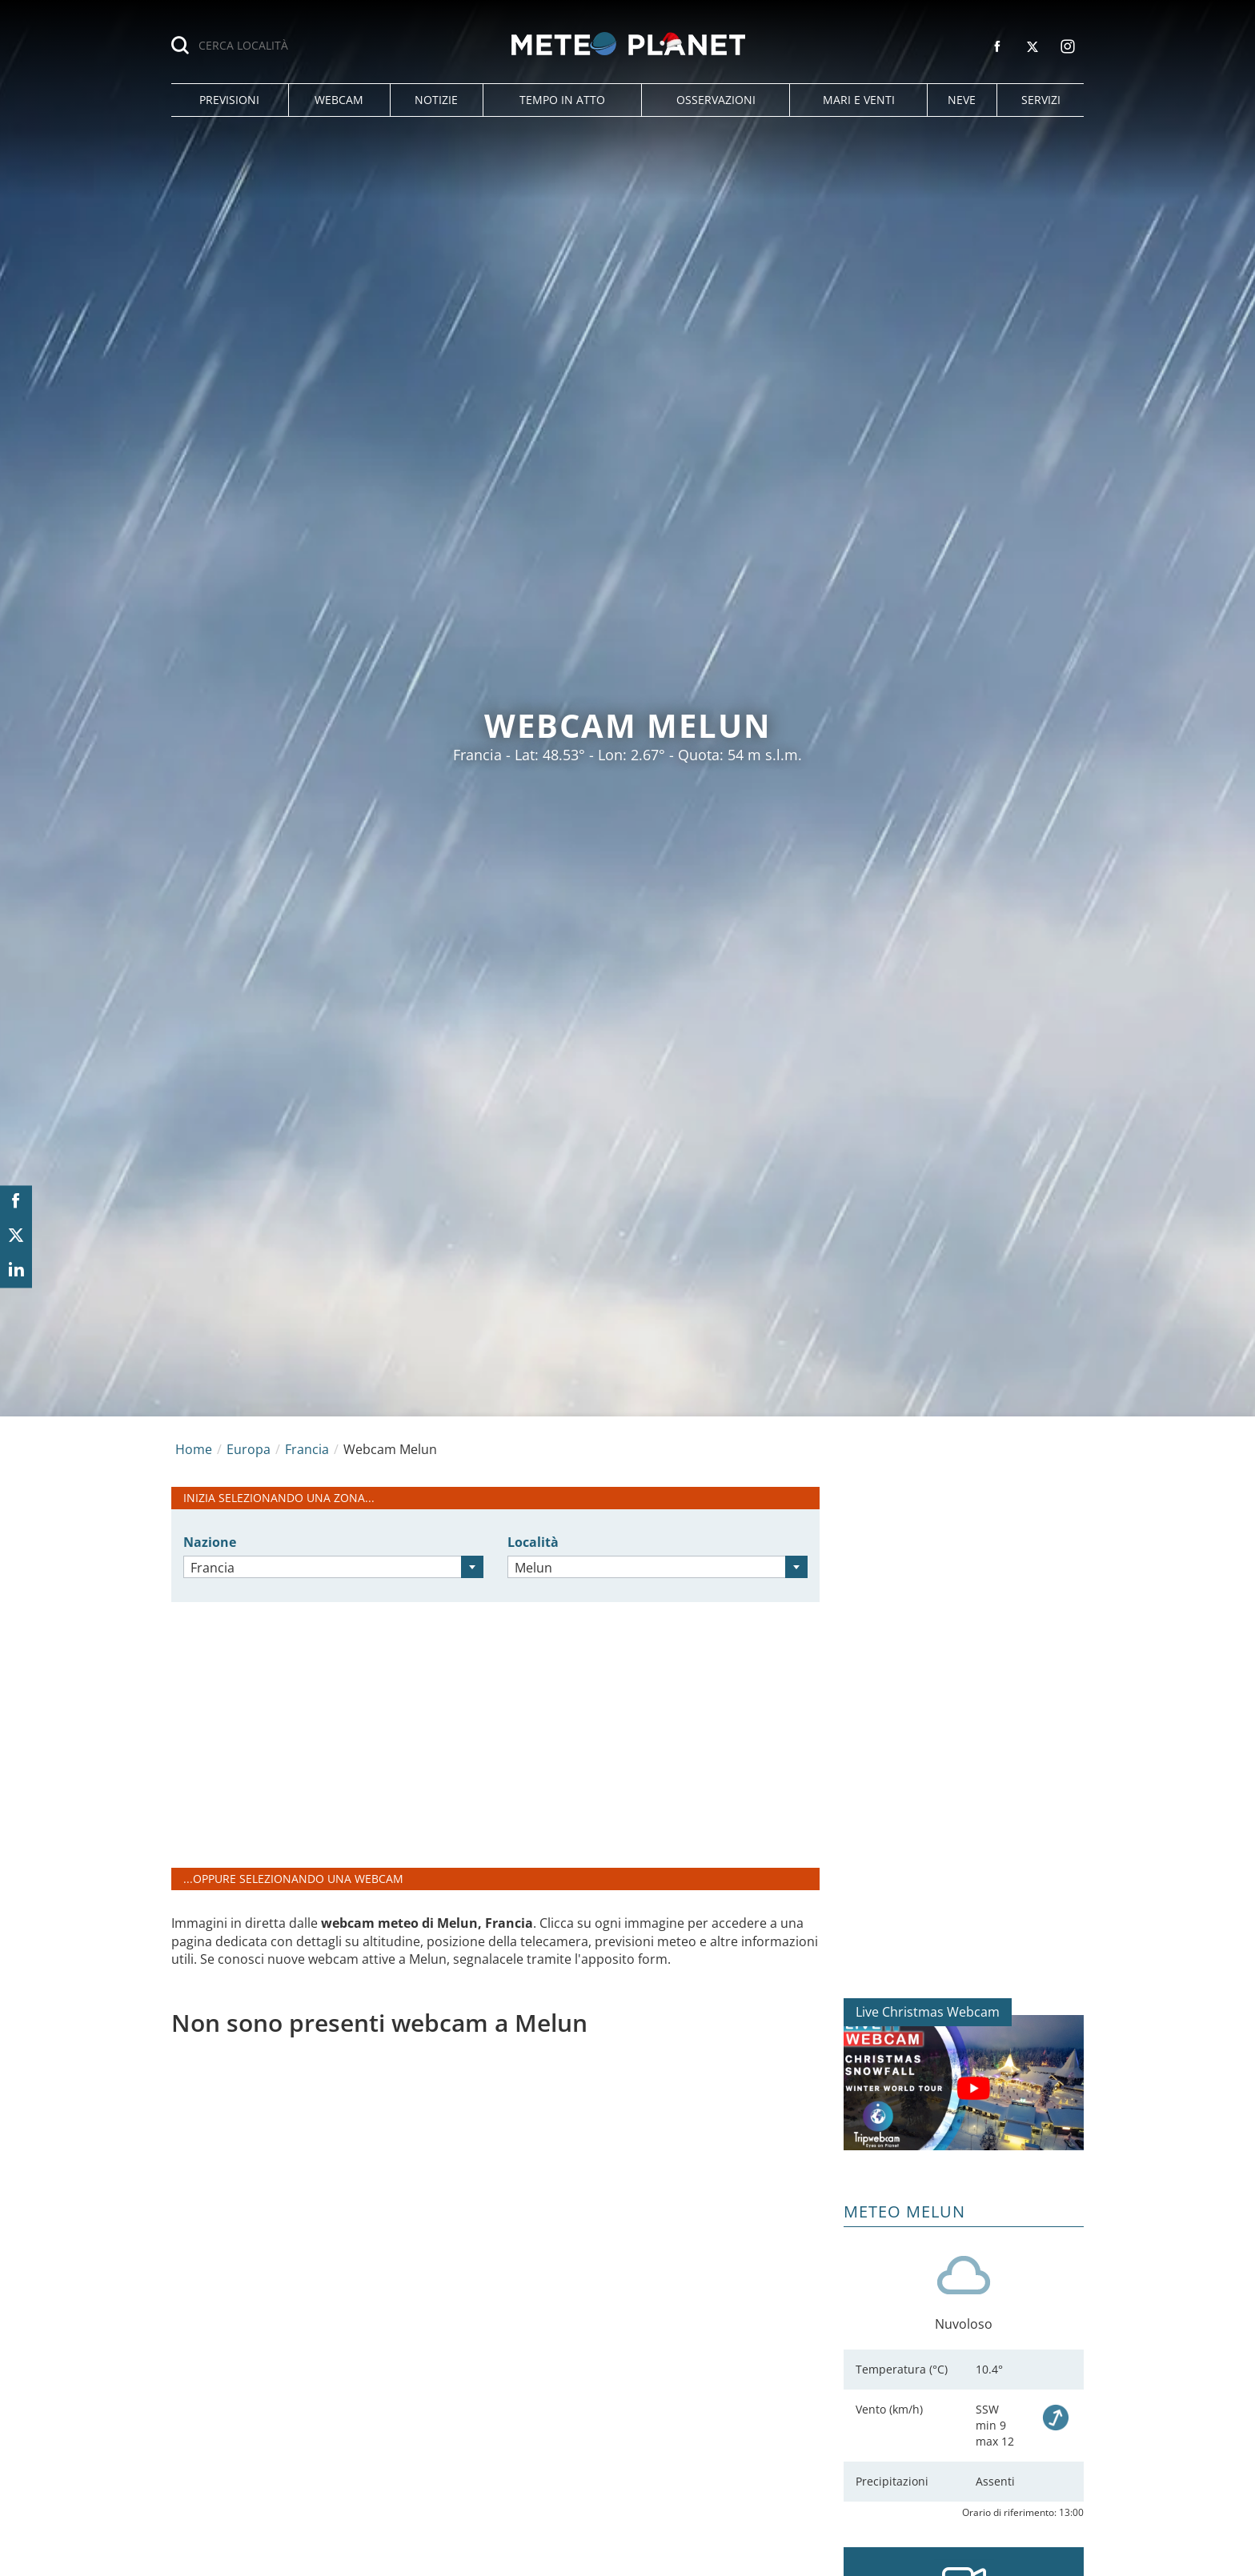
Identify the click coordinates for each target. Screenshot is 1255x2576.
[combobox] (333, 1567)
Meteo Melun (904, 2211)
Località (533, 1542)
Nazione (209, 1542)
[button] (229, 100)
